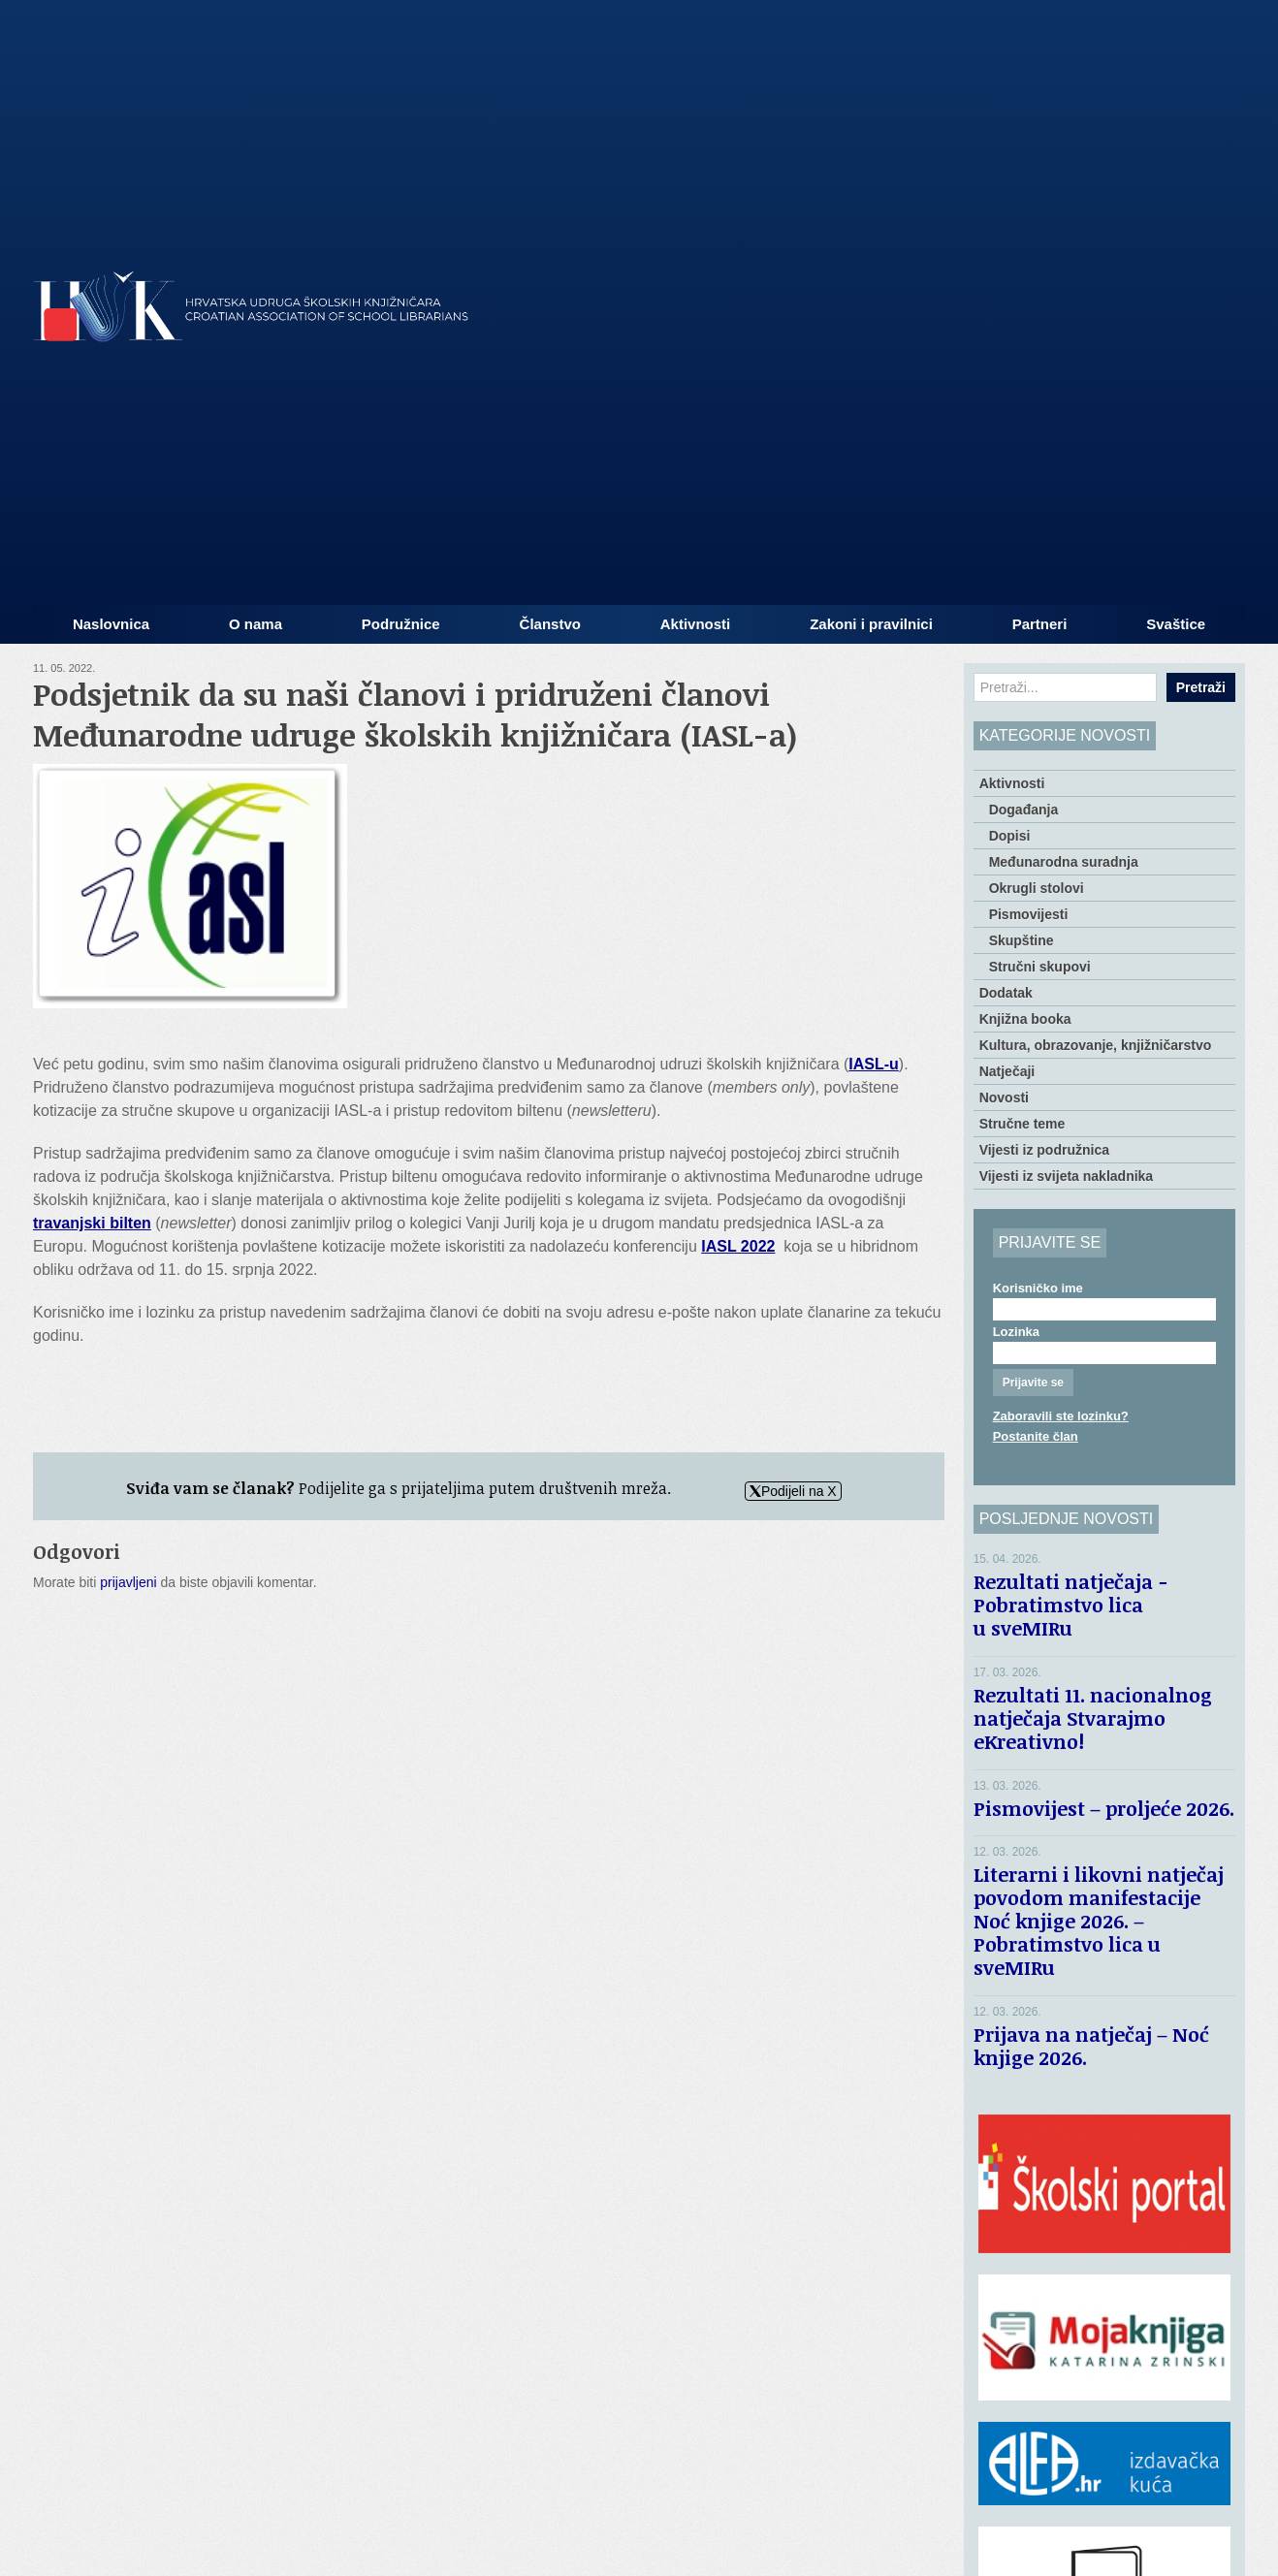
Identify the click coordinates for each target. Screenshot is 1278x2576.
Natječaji (1007, 1071)
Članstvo (550, 624)
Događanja (1024, 809)
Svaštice (1175, 624)
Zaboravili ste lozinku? (1061, 1416)
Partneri (1040, 624)
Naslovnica (111, 624)
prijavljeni (128, 1582)
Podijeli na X (793, 1491)
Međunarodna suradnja (1063, 862)
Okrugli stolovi (1036, 888)
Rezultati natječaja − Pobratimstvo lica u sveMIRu (1070, 1604)
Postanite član (1035, 1436)
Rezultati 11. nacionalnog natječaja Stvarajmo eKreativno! (1093, 1718)
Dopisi (1010, 835)
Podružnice (401, 624)
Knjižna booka (1025, 1019)
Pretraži (1201, 687)
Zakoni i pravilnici (871, 624)
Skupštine (1021, 940)
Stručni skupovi (1040, 966)
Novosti (1004, 1097)
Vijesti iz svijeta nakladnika (1066, 1176)
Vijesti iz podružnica (1044, 1150)
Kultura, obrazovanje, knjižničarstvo (1095, 1045)
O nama (255, 624)
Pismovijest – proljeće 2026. (1104, 1808)
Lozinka (1016, 1331)
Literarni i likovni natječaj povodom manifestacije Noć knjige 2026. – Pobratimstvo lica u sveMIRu (1099, 1920)
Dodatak (1006, 993)
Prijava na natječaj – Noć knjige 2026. (1091, 2045)
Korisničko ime (1038, 1288)
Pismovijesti (1029, 914)
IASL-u (873, 1064)
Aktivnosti (695, 624)
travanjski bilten (92, 1223)
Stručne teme (1022, 1123)
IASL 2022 (738, 1246)
